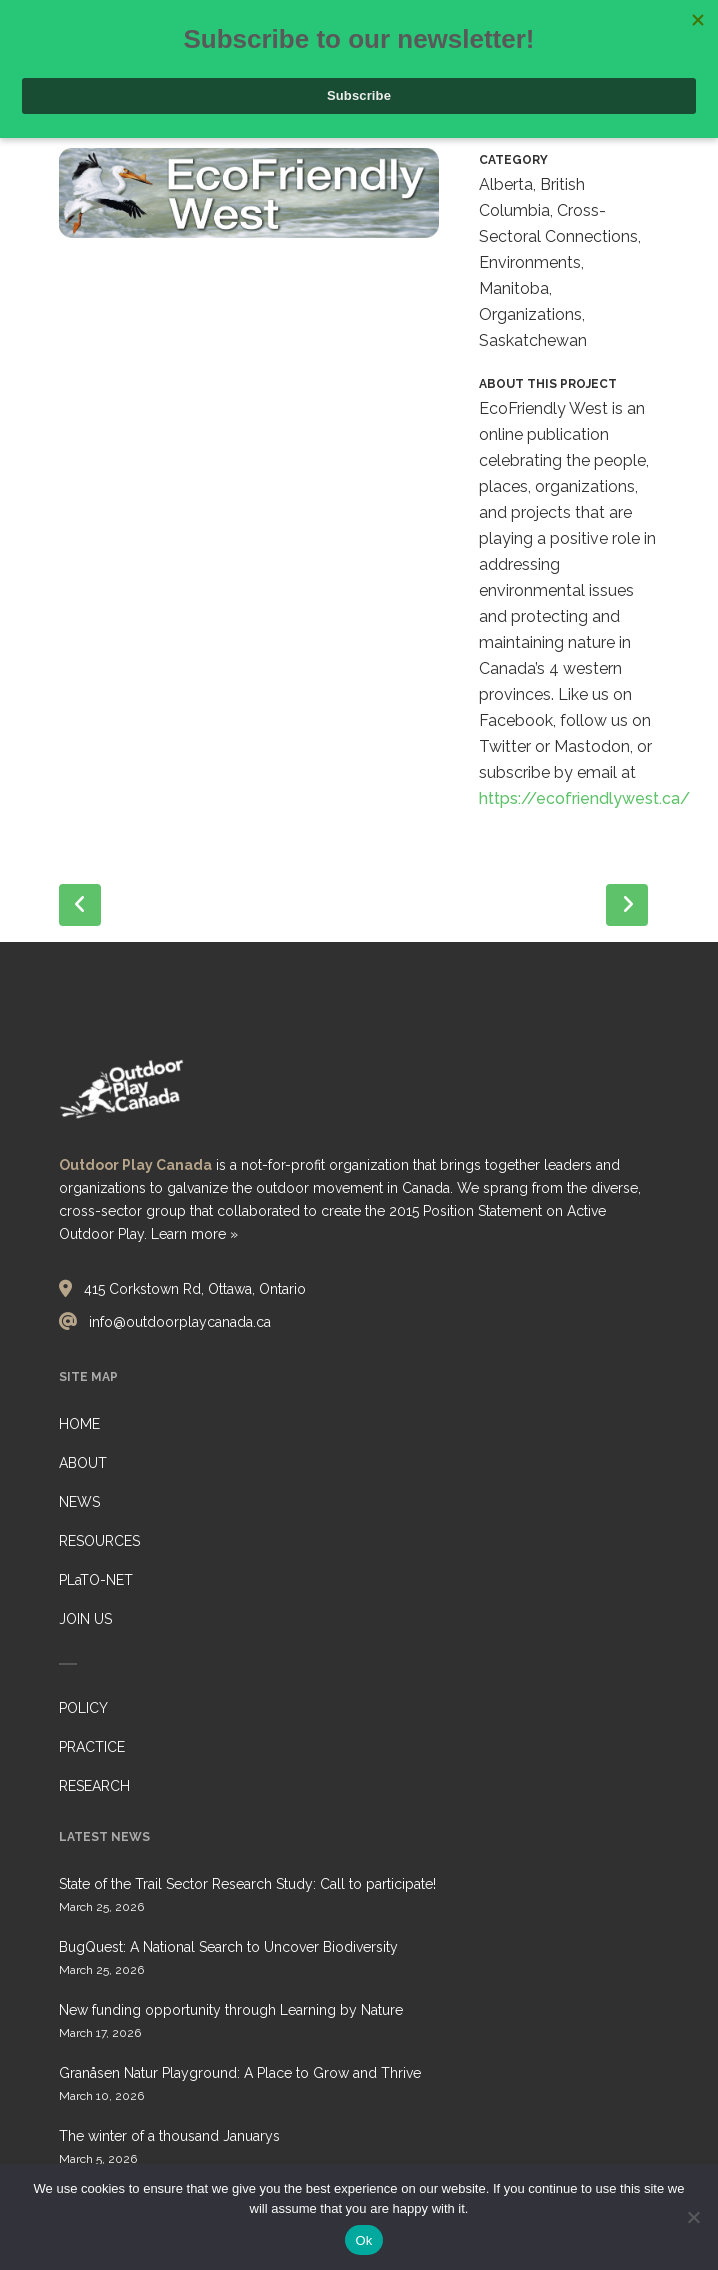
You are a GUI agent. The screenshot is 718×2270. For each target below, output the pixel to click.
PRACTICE (92, 1747)
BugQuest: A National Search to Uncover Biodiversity (228, 1947)
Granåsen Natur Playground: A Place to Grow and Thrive (240, 2073)
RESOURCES (99, 1541)
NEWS (79, 1502)
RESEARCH (94, 1786)
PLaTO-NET (96, 1580)
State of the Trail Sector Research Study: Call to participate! (247, 1884)
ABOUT (83, 1463)
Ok (363, 2240)
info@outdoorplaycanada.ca (180, 1322)
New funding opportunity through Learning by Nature (231, 2010)
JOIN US (85, 1619)
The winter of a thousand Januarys (169, 2136)
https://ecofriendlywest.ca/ (584, 798)
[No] (693, 2217)
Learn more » (194, 1234)
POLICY (83, 1708)
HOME (79, 1424)
